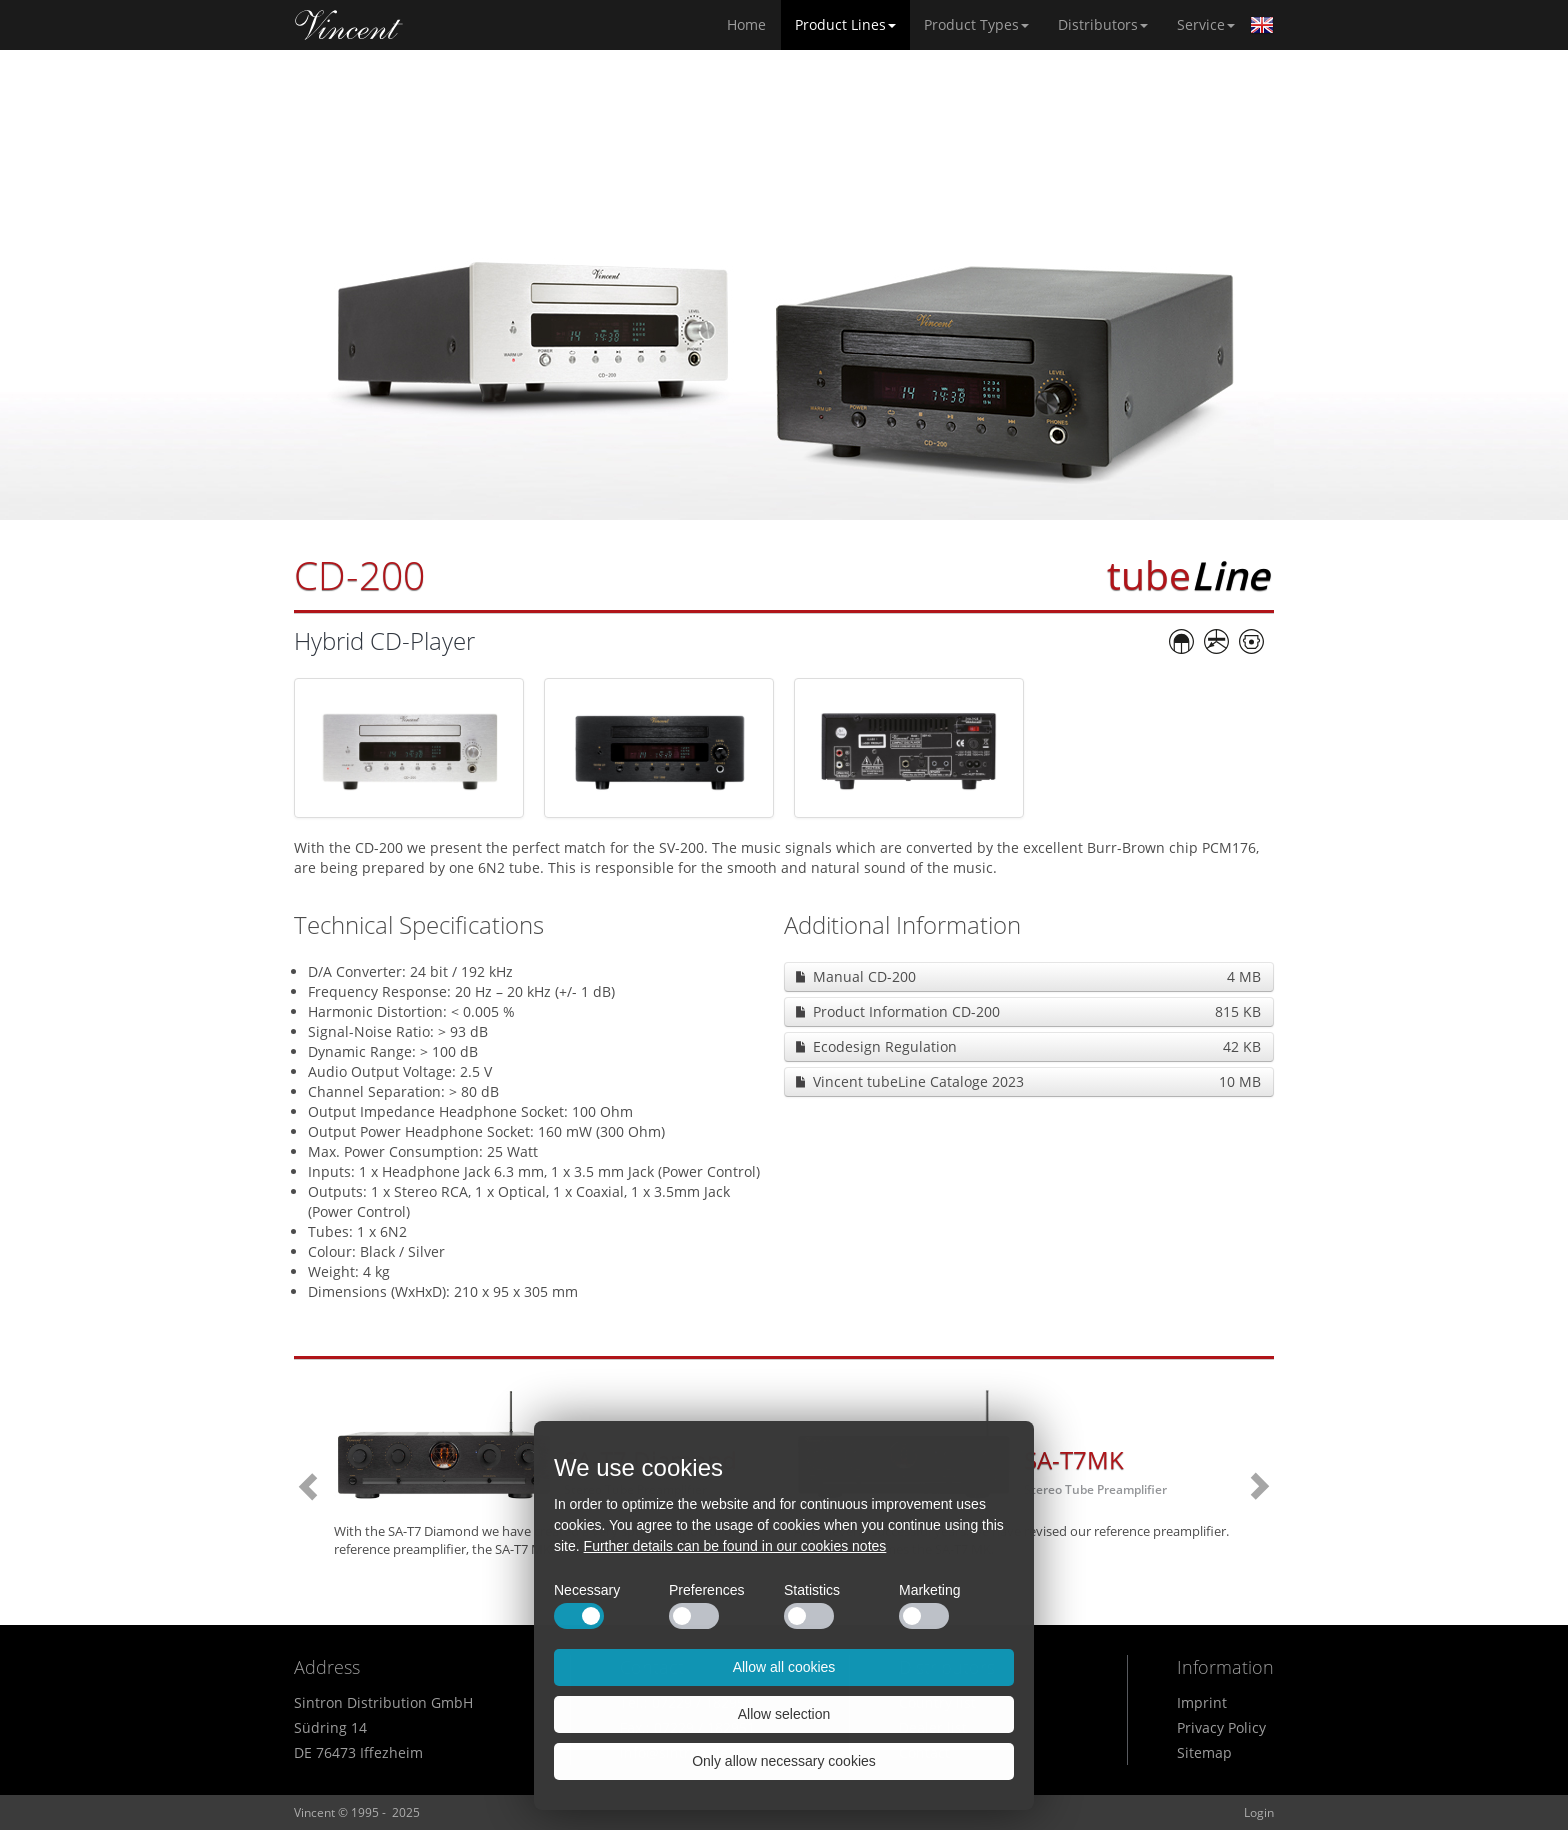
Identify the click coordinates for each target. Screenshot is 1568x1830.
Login (1259, 1812)
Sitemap (1204, 1752)
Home (349, 25)
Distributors (1103, 24)
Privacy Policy (1221, 1727)
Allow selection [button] (784, 1714)
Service (1206, 24)
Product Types (976, 24)
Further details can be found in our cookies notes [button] (735, 1546)
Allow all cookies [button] (784, 1667)
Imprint (1202, 1702)
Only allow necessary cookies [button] (784, 1761)
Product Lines (845, 24)
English (1262, 25)
